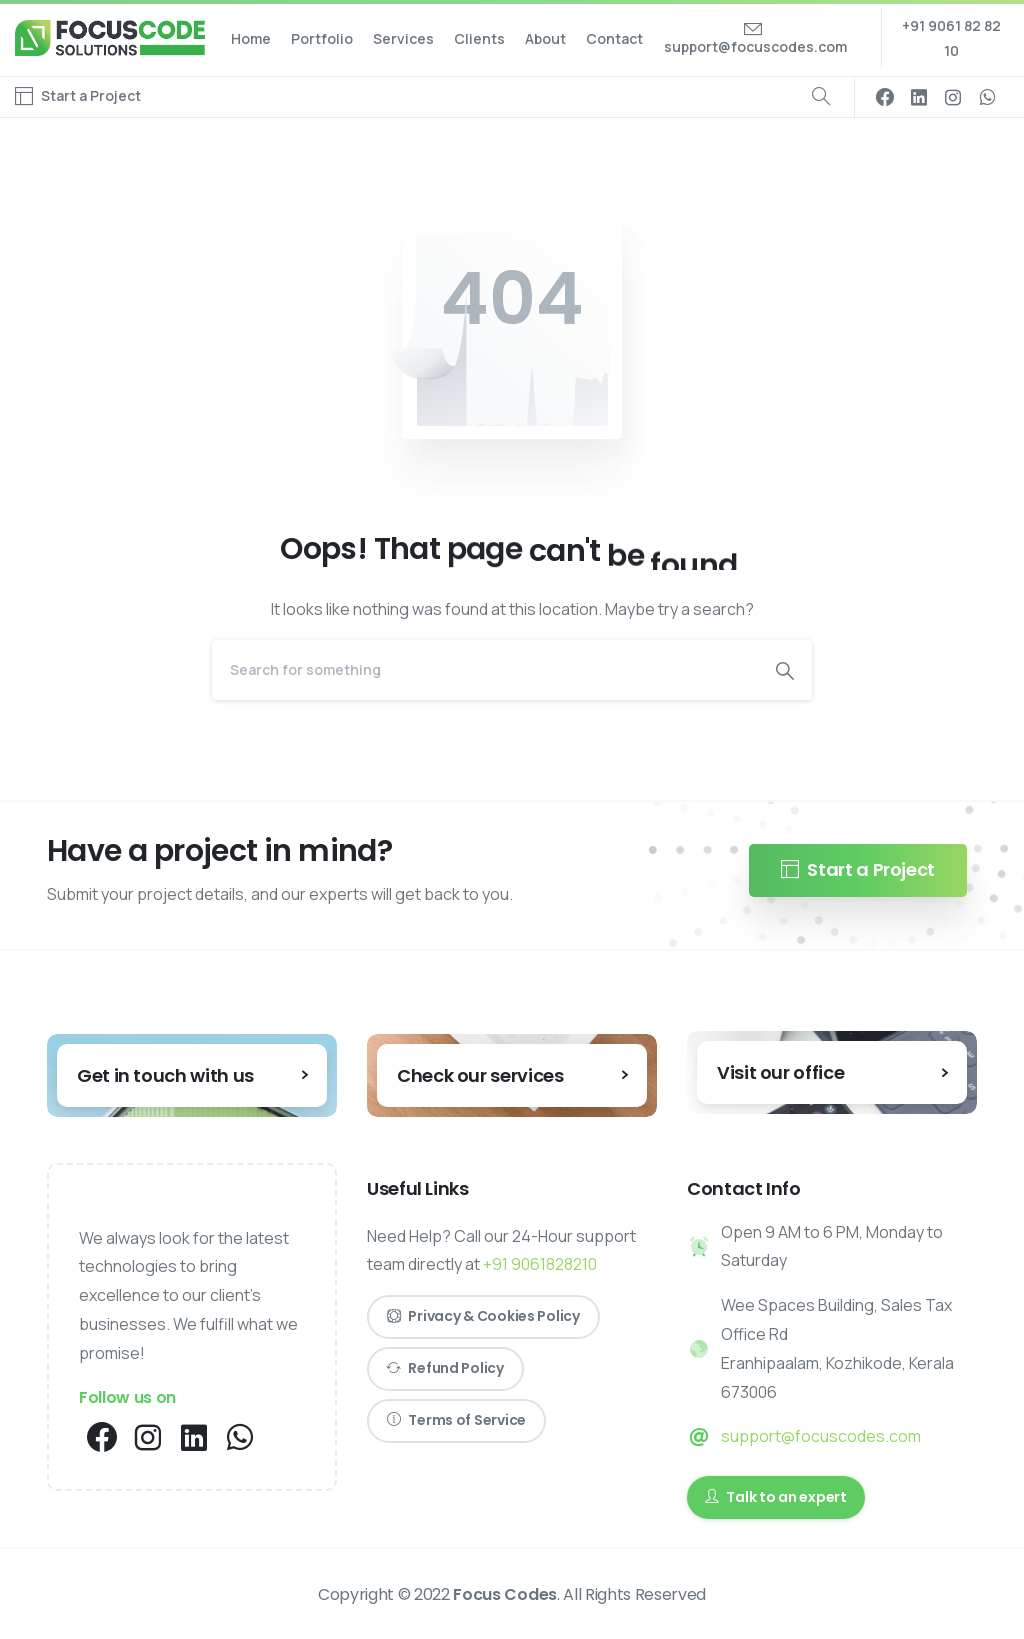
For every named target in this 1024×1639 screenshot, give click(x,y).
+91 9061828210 (540, 1264)
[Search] (485, 670)
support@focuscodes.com (821, 1436)
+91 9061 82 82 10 (951, 38)
